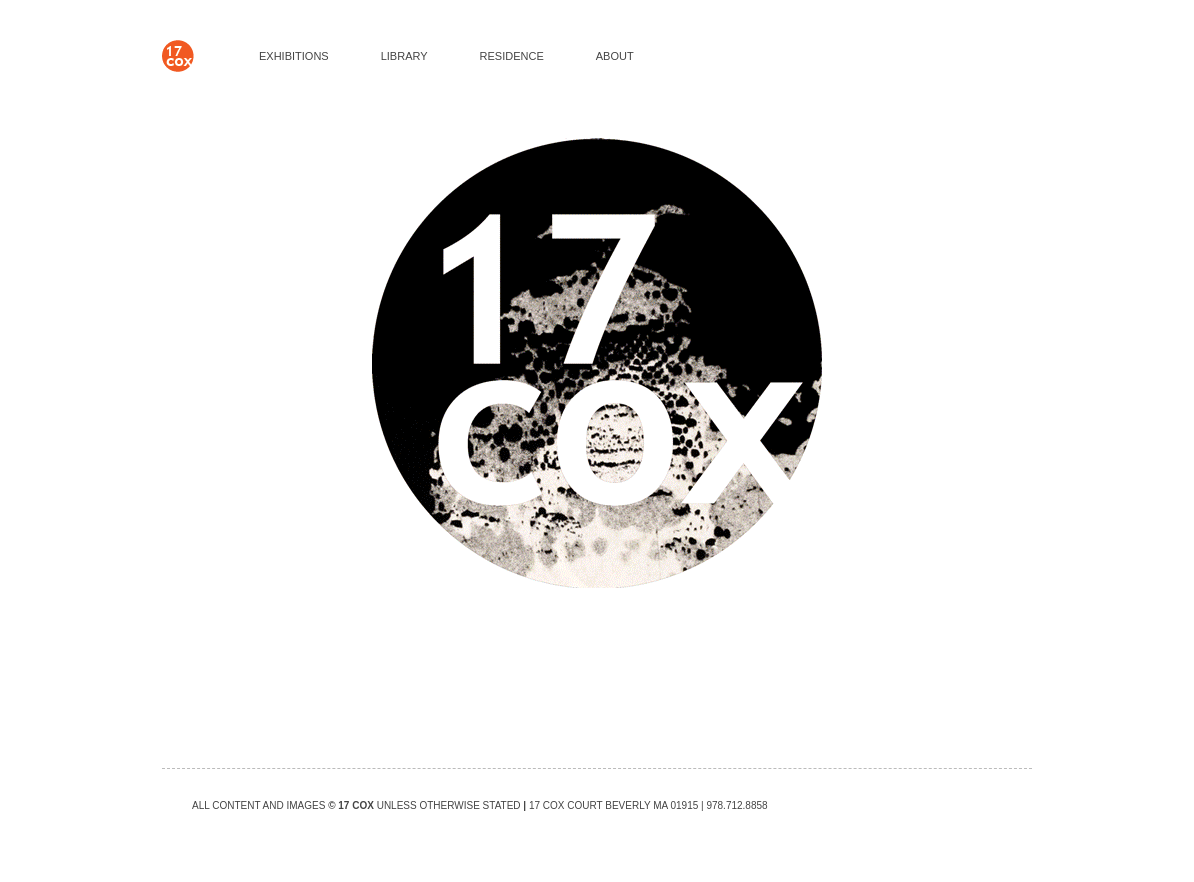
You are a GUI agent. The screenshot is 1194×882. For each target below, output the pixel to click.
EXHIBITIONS (294, 56)
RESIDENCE (512, 56)
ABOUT (615, 56)
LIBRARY (404, 56)
